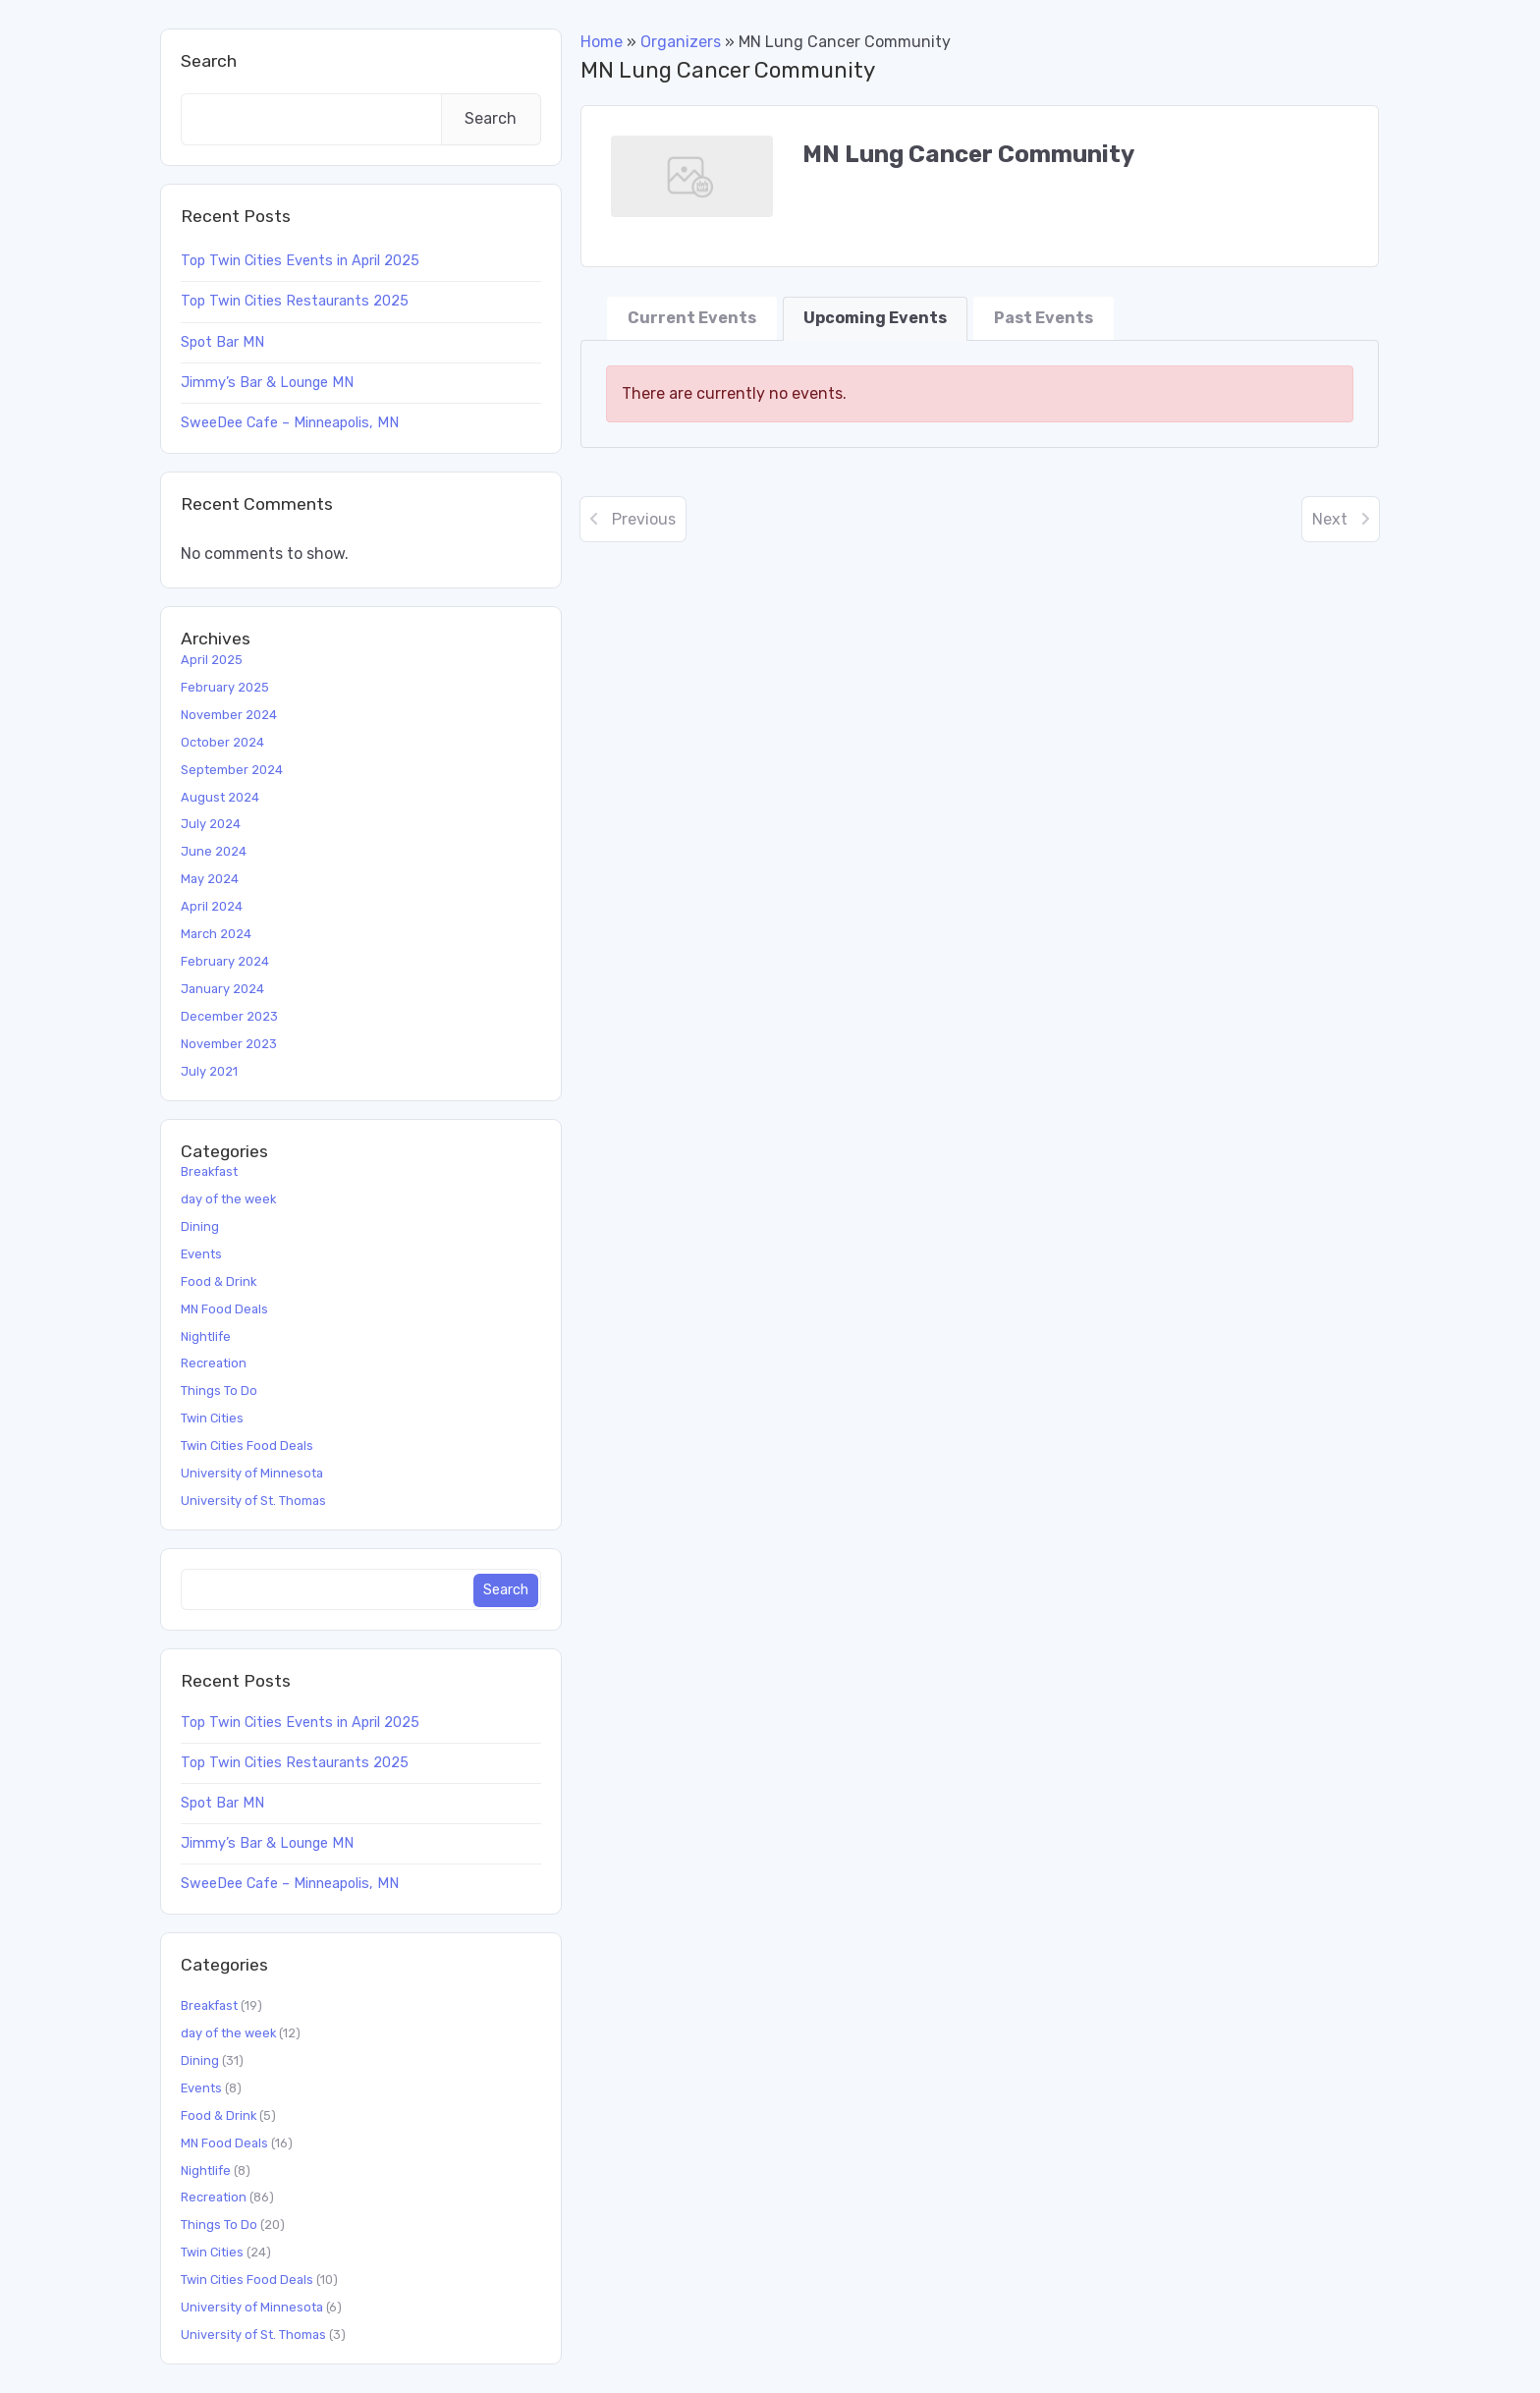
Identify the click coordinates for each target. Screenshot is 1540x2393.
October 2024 (222, 742)
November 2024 (229, 714)
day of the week (228, 1199)
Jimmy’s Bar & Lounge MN (267, 382)
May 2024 (210, 878)
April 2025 (212, 659)
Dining (200, 1226)
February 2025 (225, 687)
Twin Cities (212, 1418)
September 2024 (232, 769)
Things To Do (219, 1390)
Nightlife (206, 1336)
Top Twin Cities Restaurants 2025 (295, 301)
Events (201, 1254)
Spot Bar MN (222, 342)
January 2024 (222, 988)
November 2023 (229, 1043)
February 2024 (225, 961)
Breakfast (209, 1171)
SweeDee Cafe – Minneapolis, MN (290, 423)
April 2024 (212, 906)
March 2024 (216, 933)
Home (601, 41)
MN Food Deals (224, 1309)
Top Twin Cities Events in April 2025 (300, 260)
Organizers (680, 41)
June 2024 (214, 851)
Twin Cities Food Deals (247, 1445)
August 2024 (220, 797)
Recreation (214, 1363)
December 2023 (229, 1016)
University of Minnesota (252, 1473)
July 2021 (209, 1071)
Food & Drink (218, 1281)
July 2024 (211, 823)
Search (209, 61)
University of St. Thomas (253, 1500)
